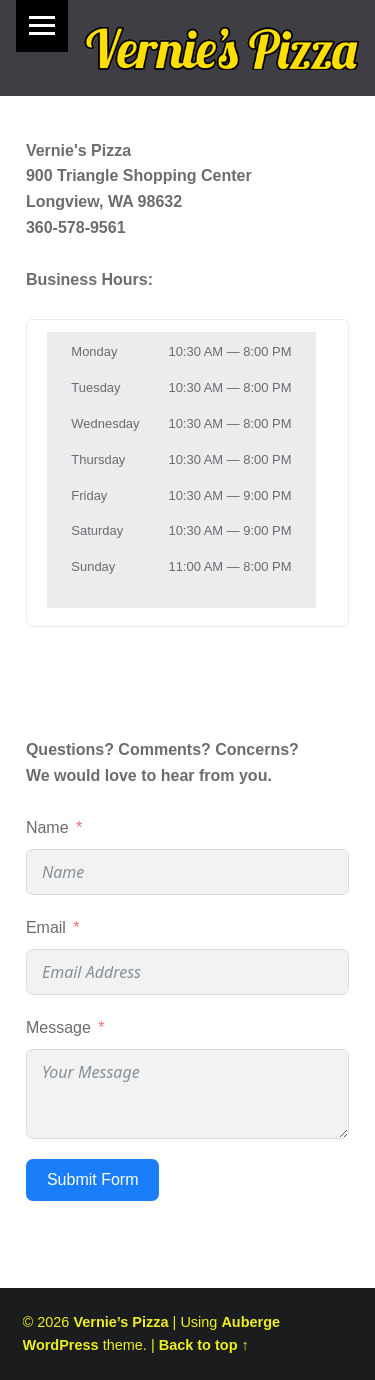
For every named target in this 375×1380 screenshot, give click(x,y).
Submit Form (93, 1179)
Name (47, 827)
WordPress (61, 1345)
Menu (42, 26)
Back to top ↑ (204, 1345)
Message (58, 1027)
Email (46, 927)
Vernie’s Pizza (120, 1322)
